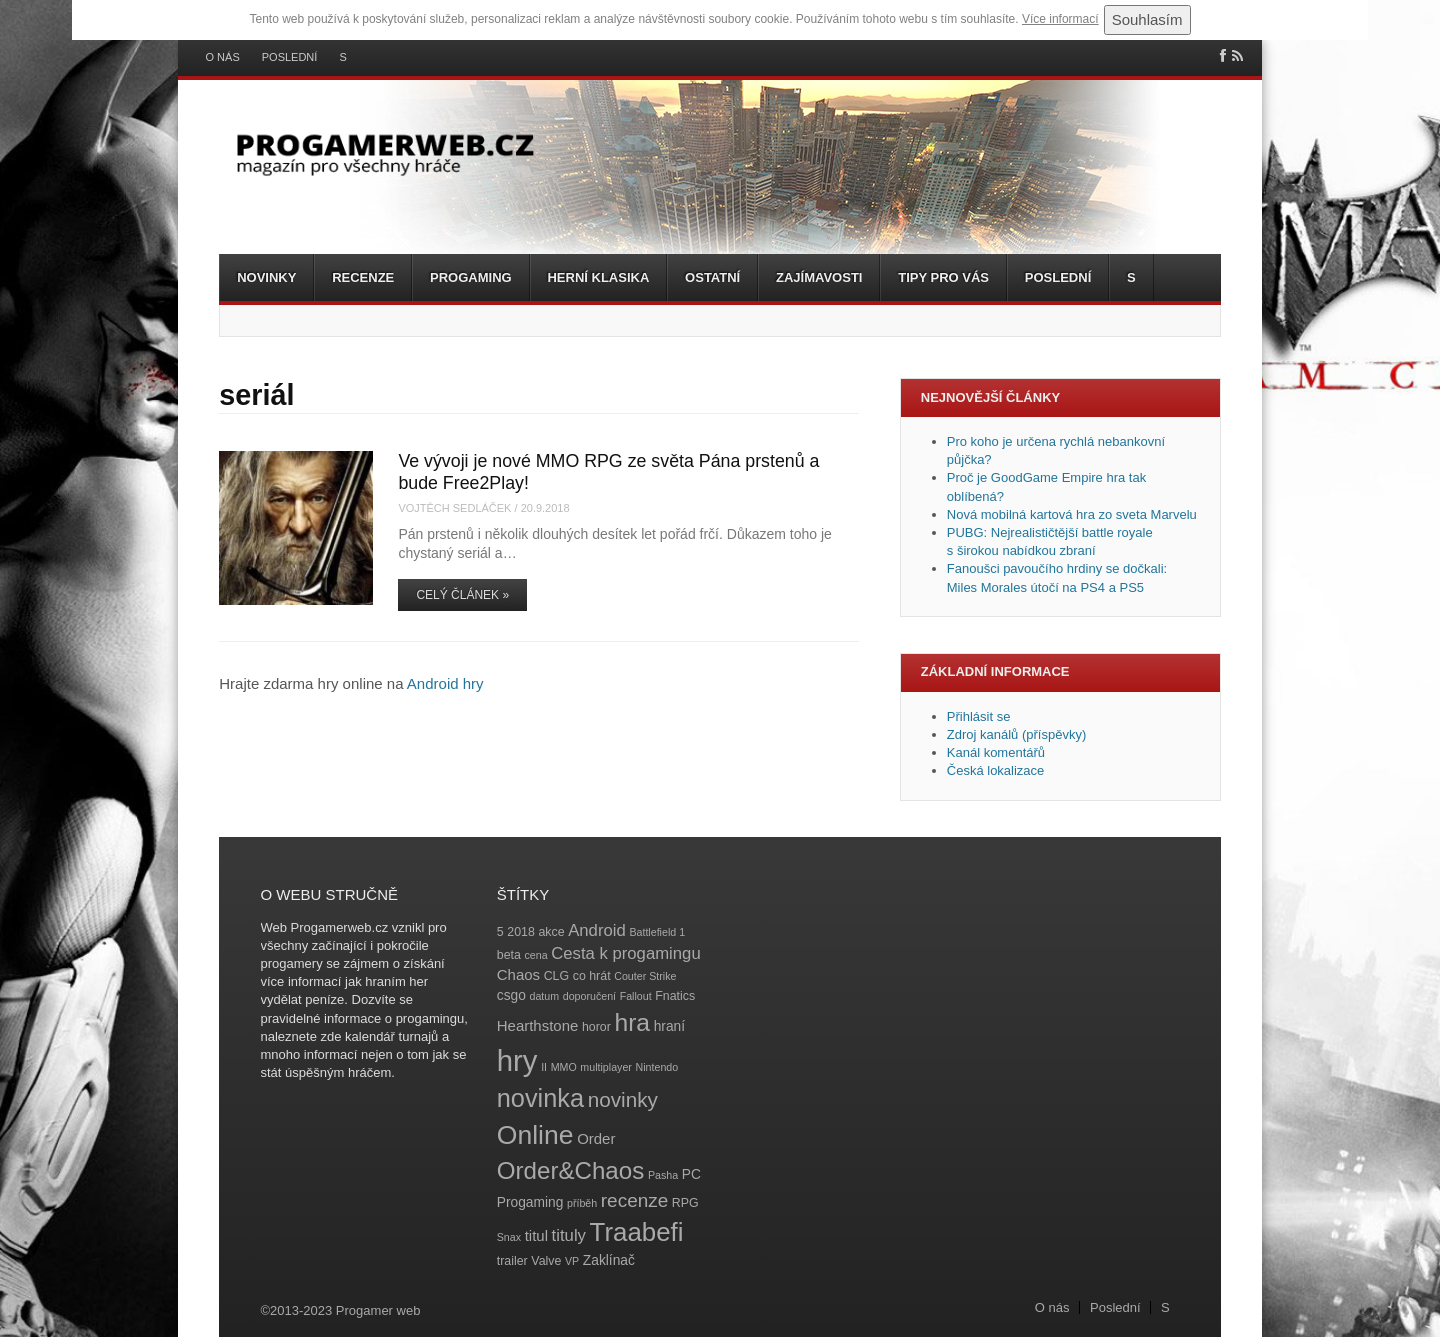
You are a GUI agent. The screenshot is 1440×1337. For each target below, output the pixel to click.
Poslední (290, 57)
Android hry (445, 683)
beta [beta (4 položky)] (509, 955)
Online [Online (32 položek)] (535, 1135)
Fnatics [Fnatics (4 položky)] (675, 996)
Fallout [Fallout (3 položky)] (636, 996)
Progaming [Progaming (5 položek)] (530, 1202)
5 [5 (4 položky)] (500, 932)
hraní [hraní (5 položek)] (669, 1026)
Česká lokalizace (996, 770)
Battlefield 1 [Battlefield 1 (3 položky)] (657, 932)
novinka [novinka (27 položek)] (540, 1098)
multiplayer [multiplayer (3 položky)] (606, 1067)
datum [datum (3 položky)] (544, 996)
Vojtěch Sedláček (454, 508)
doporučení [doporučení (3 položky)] (589, 996)
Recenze (363, 277)
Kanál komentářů (996, 752)
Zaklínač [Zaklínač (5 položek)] (609, 1260)
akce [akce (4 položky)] (551, 932)
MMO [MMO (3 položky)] (564, 1067)
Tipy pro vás (943, 277)
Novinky (266, 277)
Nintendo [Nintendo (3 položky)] (657, 1067)
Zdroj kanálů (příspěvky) (1016, 734)
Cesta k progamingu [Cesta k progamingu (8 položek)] (625, 953)
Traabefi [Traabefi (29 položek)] (637, 1232)
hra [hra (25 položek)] (632, 1022)
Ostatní (712, 277)
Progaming (471, 277)
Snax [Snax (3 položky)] (509, 1237)
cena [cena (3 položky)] (535, 955)
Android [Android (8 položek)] (597, 930)
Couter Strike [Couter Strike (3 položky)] (645, 976)
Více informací (1060, 19)
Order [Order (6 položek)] (596, 1138)
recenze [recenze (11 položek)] (634, 1200)
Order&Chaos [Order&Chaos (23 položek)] (571, 1170)
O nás (223, 57)
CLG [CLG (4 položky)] (556, 976)
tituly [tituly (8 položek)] (569, 1235)
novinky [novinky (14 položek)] (623, 1099)
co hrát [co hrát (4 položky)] (592, 976)
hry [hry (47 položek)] (517, 1060)
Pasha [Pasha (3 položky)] (663, 1175)
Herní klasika (598, 277)
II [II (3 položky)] (544, 1067)
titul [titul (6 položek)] (536, 1235)
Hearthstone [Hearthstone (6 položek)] (538, 1025)
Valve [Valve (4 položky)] (546, 1261)
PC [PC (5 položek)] (691, 1174)
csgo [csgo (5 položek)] (511, 995)
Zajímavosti (819, 277)
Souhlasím (1147, 19)
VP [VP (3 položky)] (572, 1261)
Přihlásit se (979, 716)
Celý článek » (462, 595)
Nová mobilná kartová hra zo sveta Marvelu (1072, 514)
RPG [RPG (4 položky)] (685, 1203)
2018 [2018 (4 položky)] (521, 932)
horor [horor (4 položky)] (596, 1027)
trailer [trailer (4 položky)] (512, 1261)
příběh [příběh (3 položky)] (582, 1203)
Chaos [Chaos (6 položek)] (518, 974)
